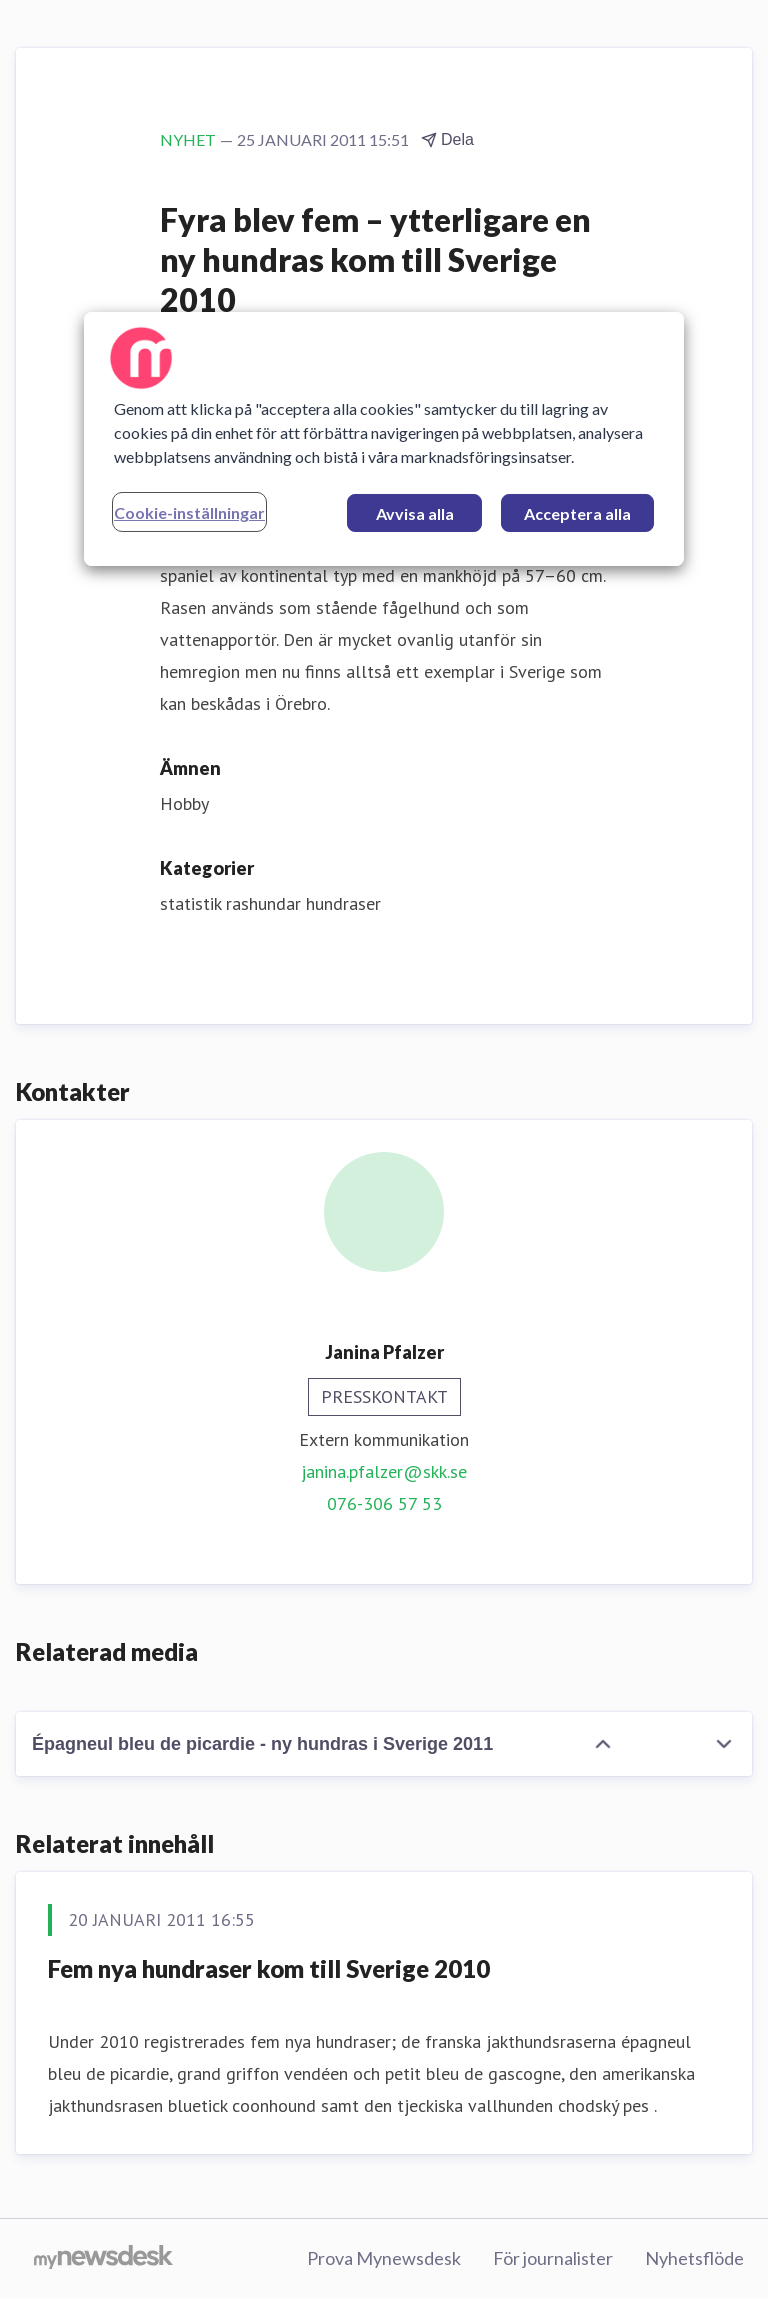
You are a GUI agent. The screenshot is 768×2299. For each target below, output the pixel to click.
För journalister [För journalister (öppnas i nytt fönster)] (553, 2258)
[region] (384, 439)
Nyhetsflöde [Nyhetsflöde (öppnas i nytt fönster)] (694, 2258)
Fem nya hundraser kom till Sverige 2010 (269, 1968)
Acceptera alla (577, 513)
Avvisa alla (415, 513)
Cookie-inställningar (189, 512)
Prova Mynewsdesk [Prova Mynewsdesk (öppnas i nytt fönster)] (384, 2258)
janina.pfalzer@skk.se (384, 1471)
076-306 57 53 (384, 1503)
